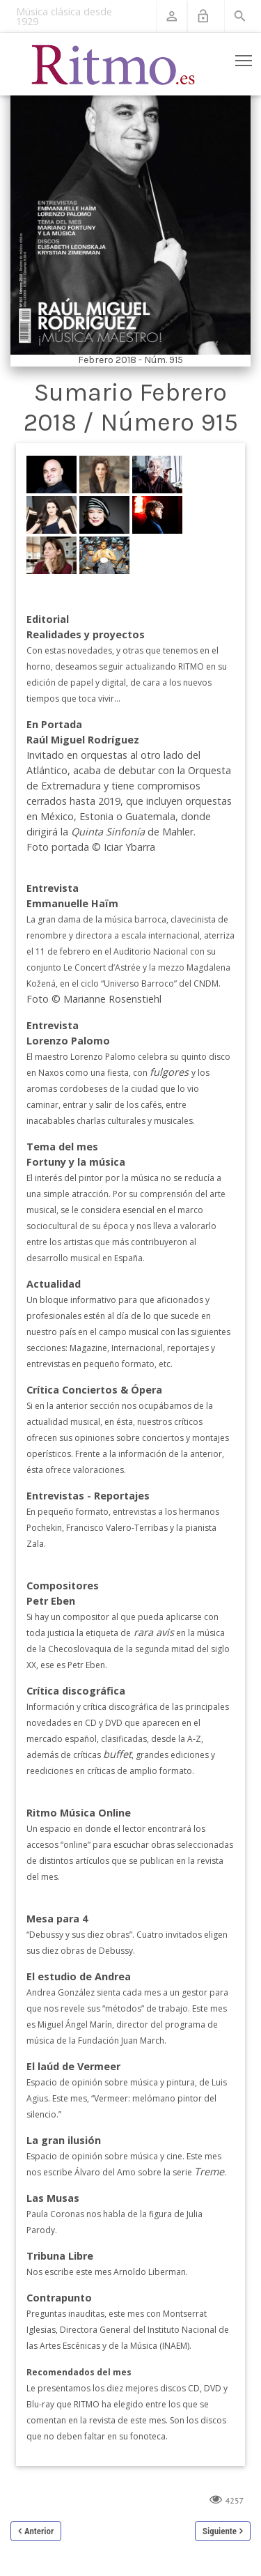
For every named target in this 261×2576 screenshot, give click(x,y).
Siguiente (220, 2531)
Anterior (39, 2531)
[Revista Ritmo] (113, 64)
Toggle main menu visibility (244, 58)
